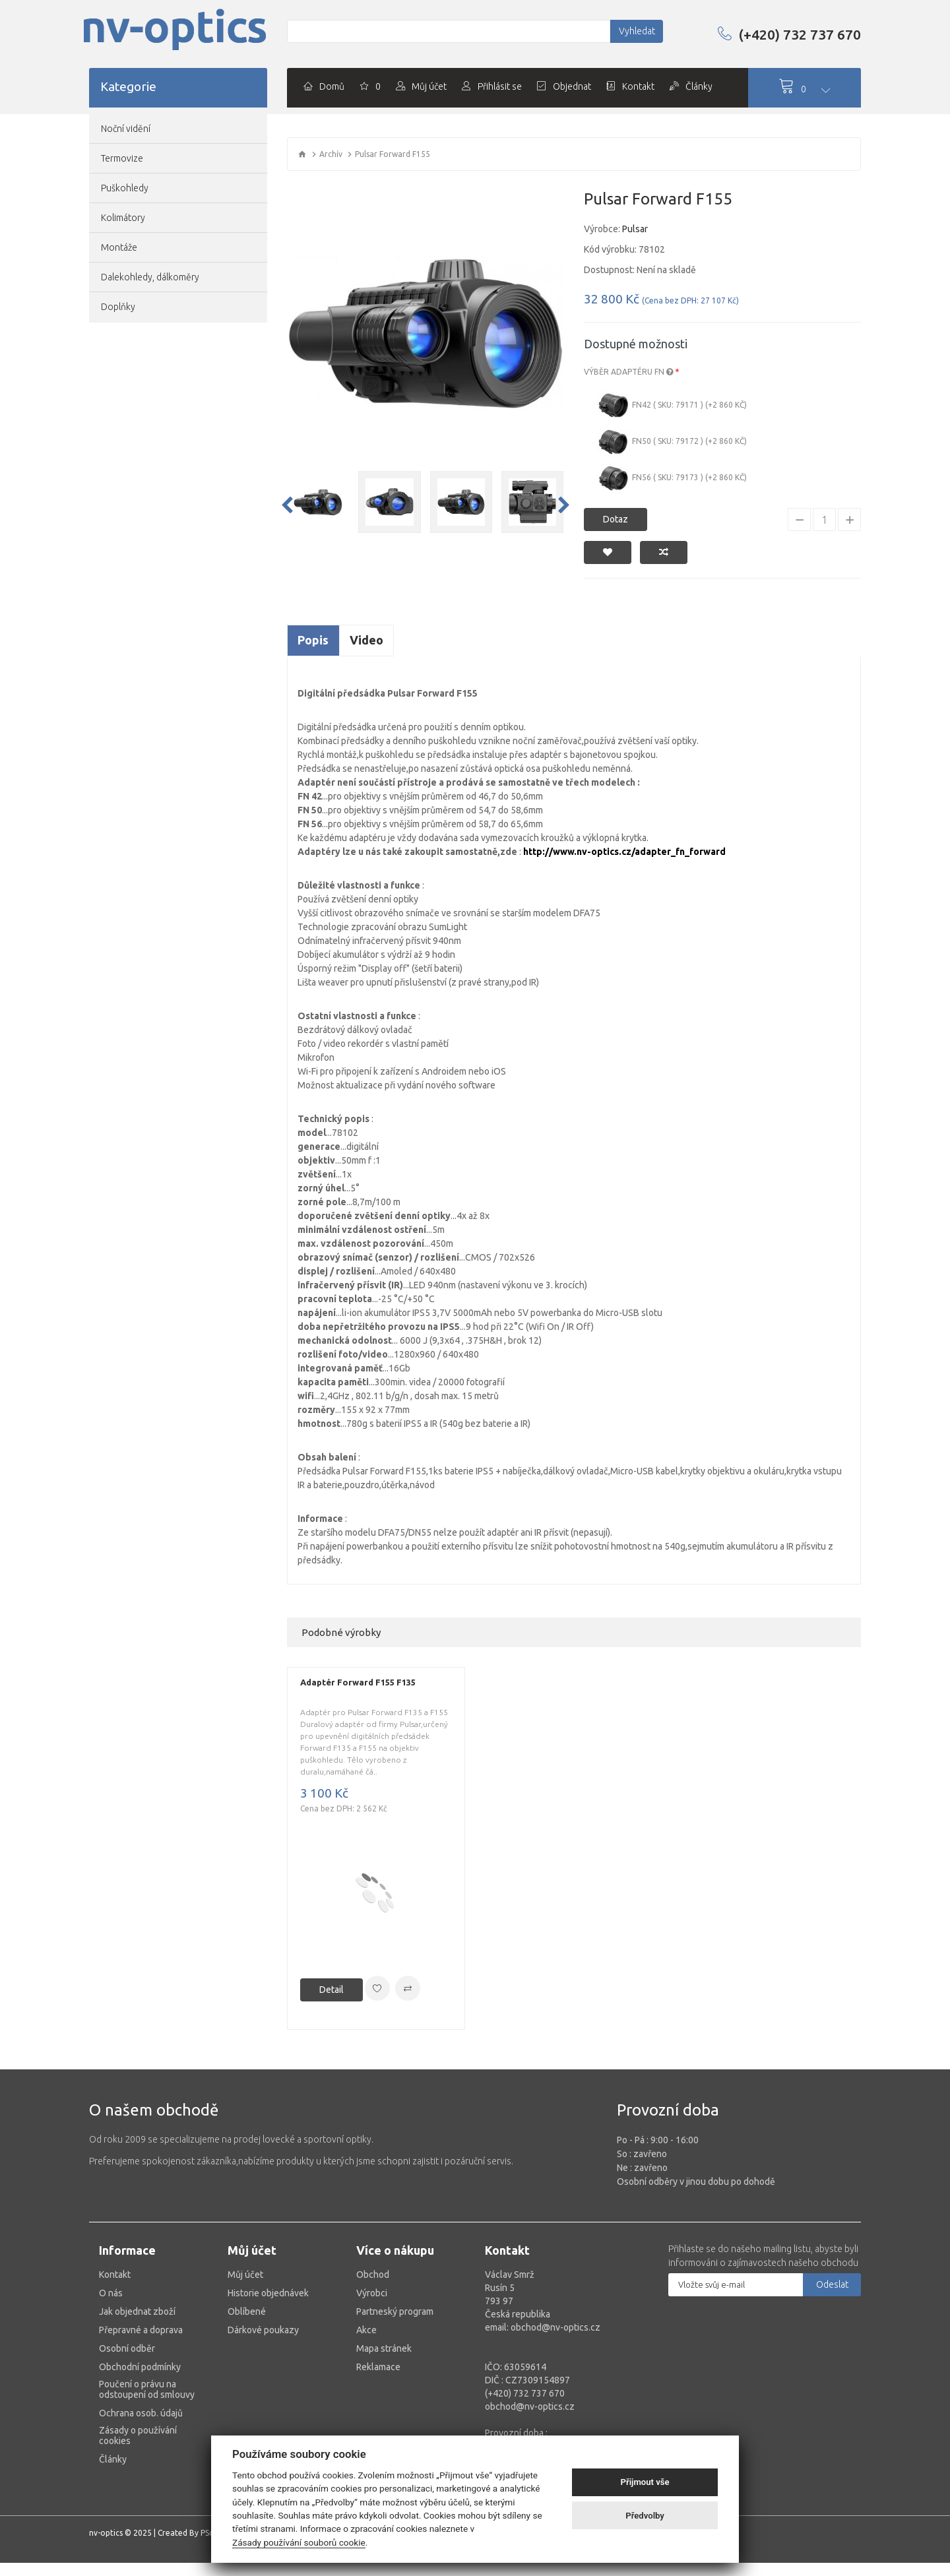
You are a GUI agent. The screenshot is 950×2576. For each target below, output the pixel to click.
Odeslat (832, 2284)
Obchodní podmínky (140, 2367)
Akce (366, 2330)
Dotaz (615, 519)
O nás (111, 2293)
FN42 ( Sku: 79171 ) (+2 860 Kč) (672, 405)
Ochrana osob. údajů (141, 2413)
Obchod (372, 2274)
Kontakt (115, 2274)
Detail (331, 1989)
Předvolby (644, 2516)
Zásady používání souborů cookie (298, 2542)
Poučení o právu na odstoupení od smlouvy (147, 2389)
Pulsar (635, 229)
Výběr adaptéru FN (628, 372)
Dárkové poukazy (263, 2330)
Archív (330, 154)
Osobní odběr (127, 2348)
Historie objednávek (268, 2293)
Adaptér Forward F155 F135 (358, 1682)
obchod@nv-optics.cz (530, 2406)
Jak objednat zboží (137, 2311)
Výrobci (371, 2293)
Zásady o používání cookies (138, 2435)
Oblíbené (247, 2311)
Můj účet (245, 2274)
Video (366, 639)
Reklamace (378, 2367)
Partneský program (394, 2311)
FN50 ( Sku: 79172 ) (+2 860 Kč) (672, 441)
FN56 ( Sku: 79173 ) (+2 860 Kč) (672, 478)
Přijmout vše (645, 2482)
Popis (313, 639)
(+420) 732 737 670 (789, 34)
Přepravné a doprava (141, 2330)
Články (113, 2459)
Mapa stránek (384, 2348)
